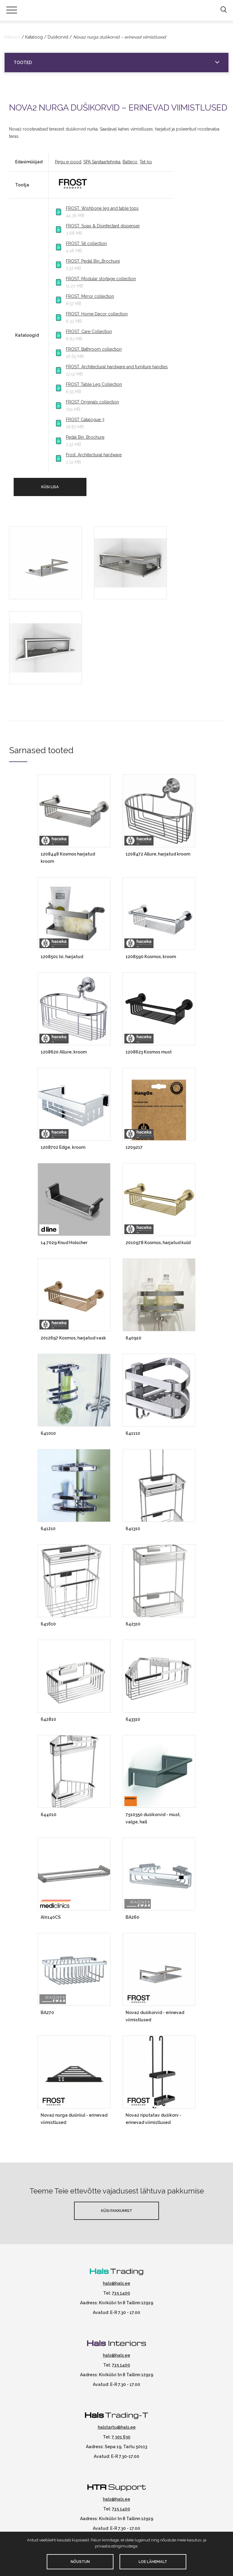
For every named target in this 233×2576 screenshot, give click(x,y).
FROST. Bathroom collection (94, 349)
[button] (223, 10)
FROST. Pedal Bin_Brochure (93, 261)
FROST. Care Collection (89, 331)
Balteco (130, 161)
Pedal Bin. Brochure (85, 437)
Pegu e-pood (68, 161)
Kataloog (34, 37)
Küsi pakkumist (116, 2210)
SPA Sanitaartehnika (101, 161)
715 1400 (121, 2293)
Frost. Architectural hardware (94, 454)
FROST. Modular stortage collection (101, 278)
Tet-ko (146, 161)
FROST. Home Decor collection (97, 313)
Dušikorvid (58, 37)
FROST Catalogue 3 (85, 419)
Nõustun (80, 2561)
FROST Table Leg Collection (94, 384)
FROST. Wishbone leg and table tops (102, 208)
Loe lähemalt (153, 2561)
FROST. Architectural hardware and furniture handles (117, 366)
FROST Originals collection (92, 402)
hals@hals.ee (116, 2283)
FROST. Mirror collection (90, 296)
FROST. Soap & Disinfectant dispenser (103, 225)
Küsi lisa (50, 487)
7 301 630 (121, 2437)
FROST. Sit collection (86, 243)
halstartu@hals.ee (117, 2427)
